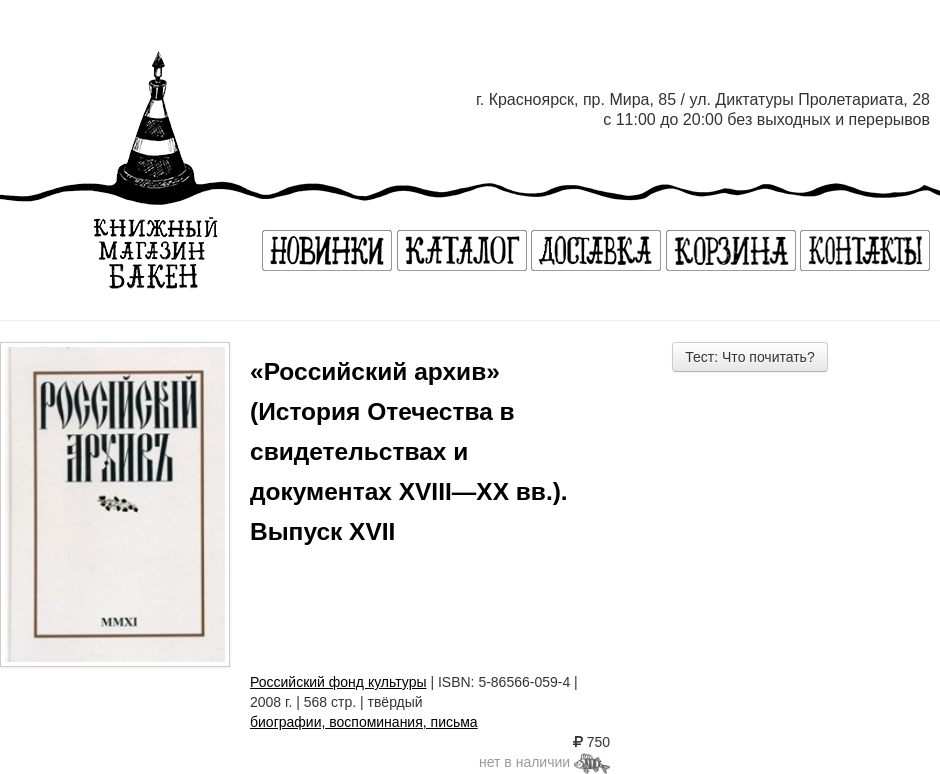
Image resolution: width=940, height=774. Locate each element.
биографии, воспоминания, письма (364, 722)
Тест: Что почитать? (749, 357)
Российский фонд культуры (338, 682)
